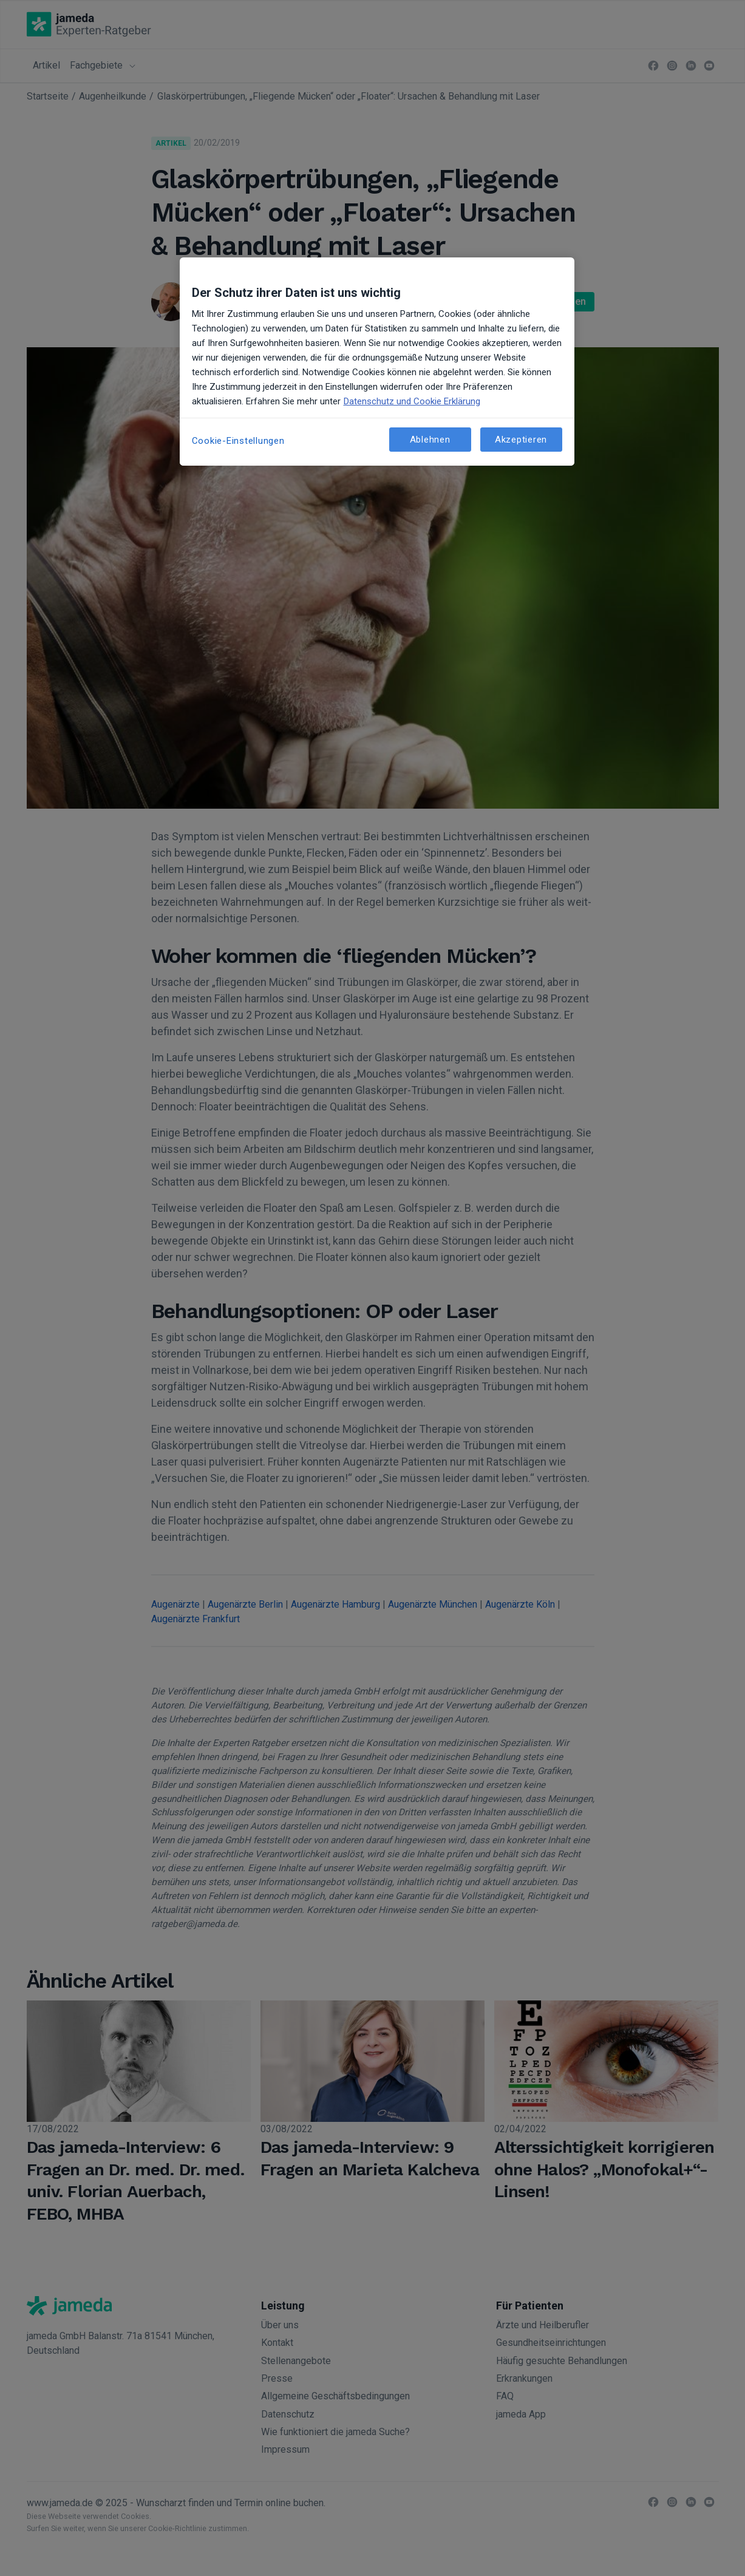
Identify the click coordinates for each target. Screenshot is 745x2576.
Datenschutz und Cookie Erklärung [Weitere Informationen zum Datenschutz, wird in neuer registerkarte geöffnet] (412, 401)
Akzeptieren (521, 439)
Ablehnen (430, 439)
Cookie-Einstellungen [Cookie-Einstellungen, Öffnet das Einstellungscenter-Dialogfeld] (238, 440)
